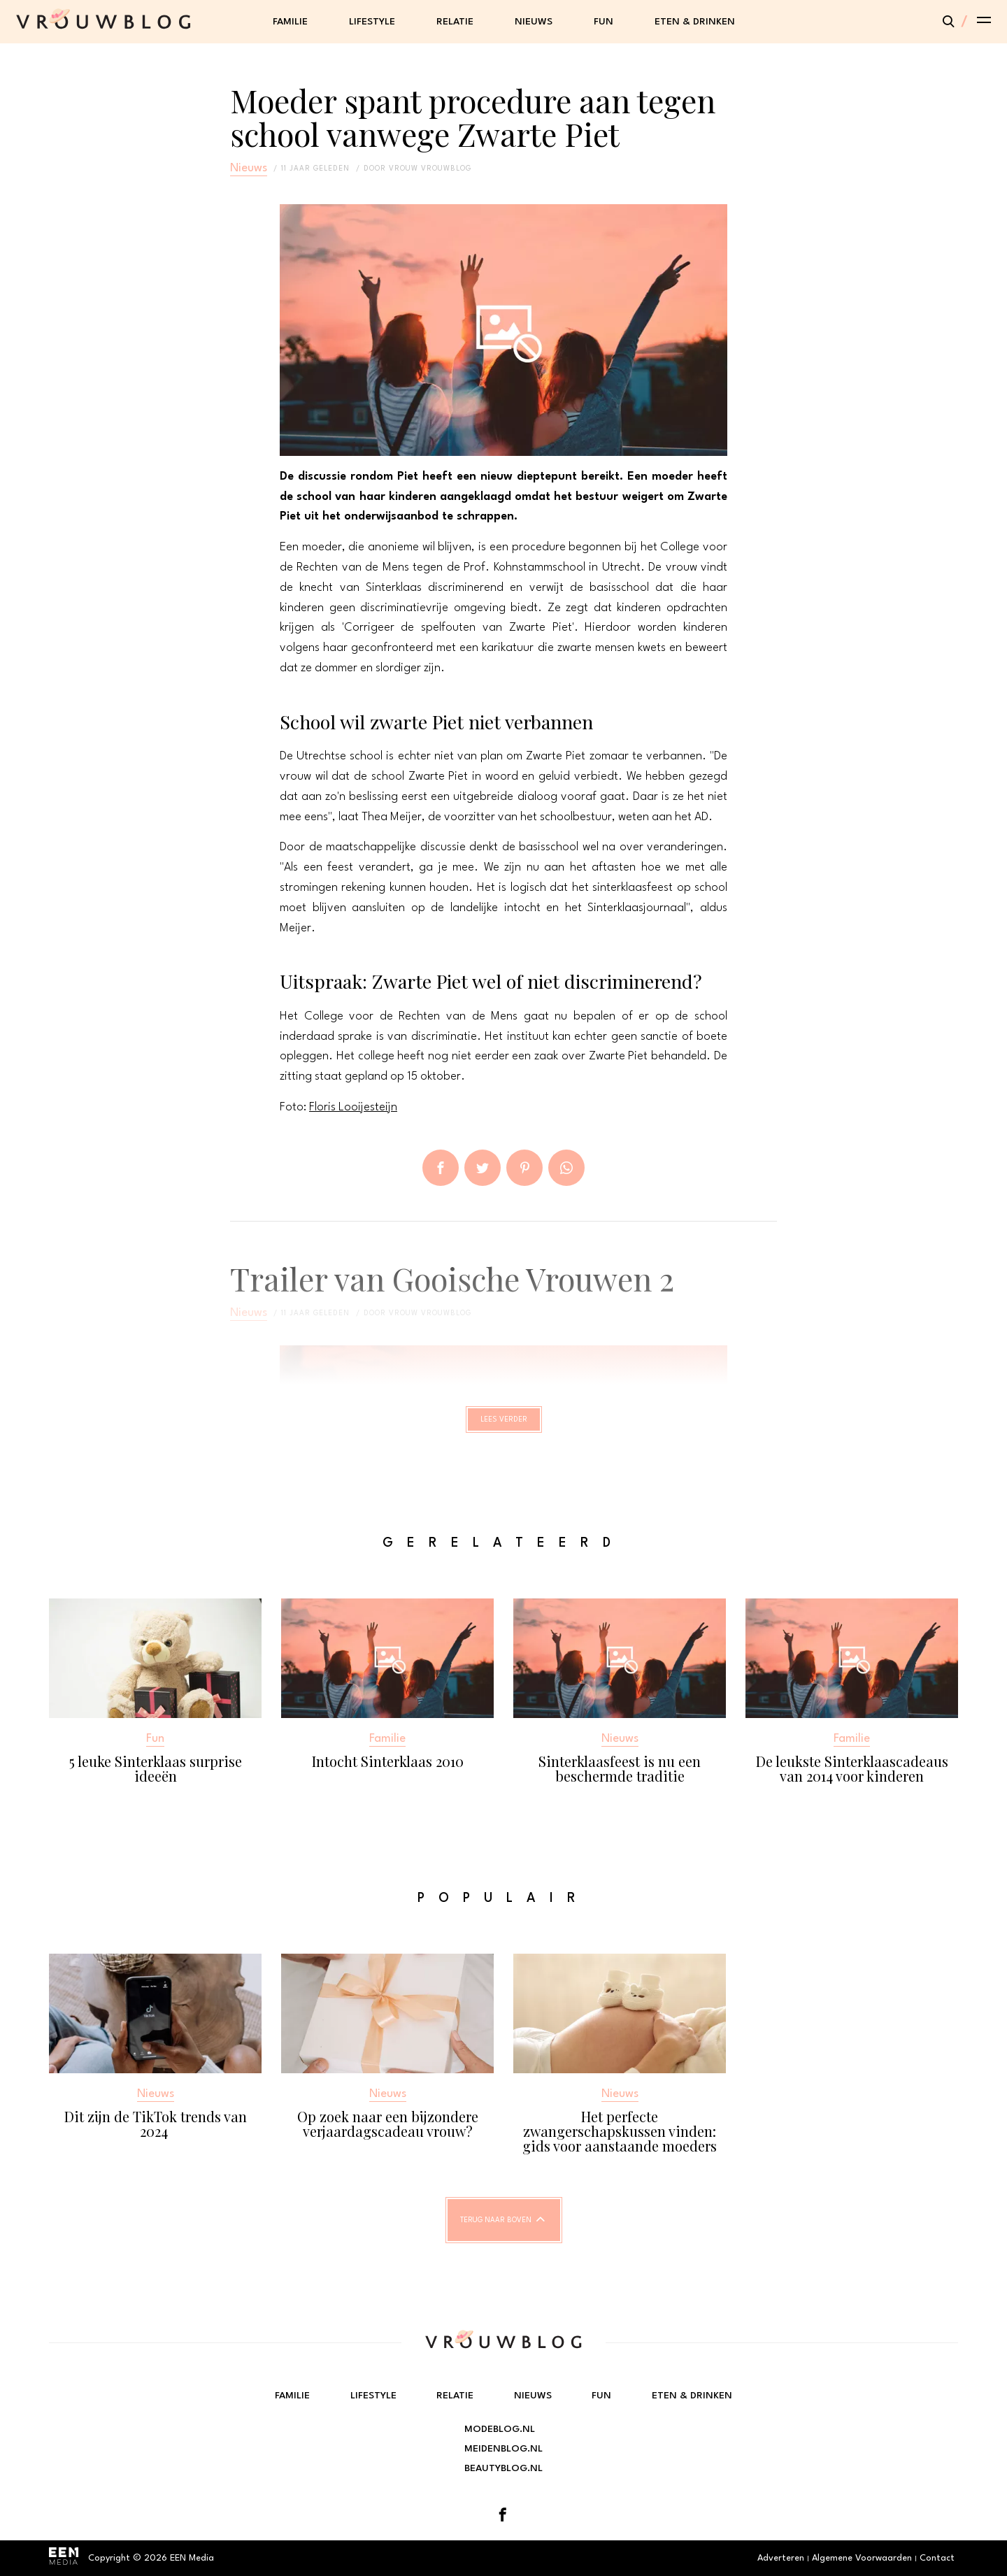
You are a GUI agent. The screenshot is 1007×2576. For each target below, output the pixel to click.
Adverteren (780, 2558)
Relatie (454, 22)
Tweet (482, 1168)
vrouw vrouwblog (430, 168)
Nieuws (533, 22)
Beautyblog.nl (503, 2468)
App (566, 1168)
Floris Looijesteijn (353, 1107)
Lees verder (504, 1425)
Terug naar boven (496, 2232)
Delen (440, 1168)
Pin (524, 1168)
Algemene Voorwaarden (862, 2558)
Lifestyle (372, 22)
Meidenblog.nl (503, 2449)
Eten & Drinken (695, 22)
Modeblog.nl (499, 2429)
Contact (937, 2558)
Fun (603, 22)
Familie (290, 22)
